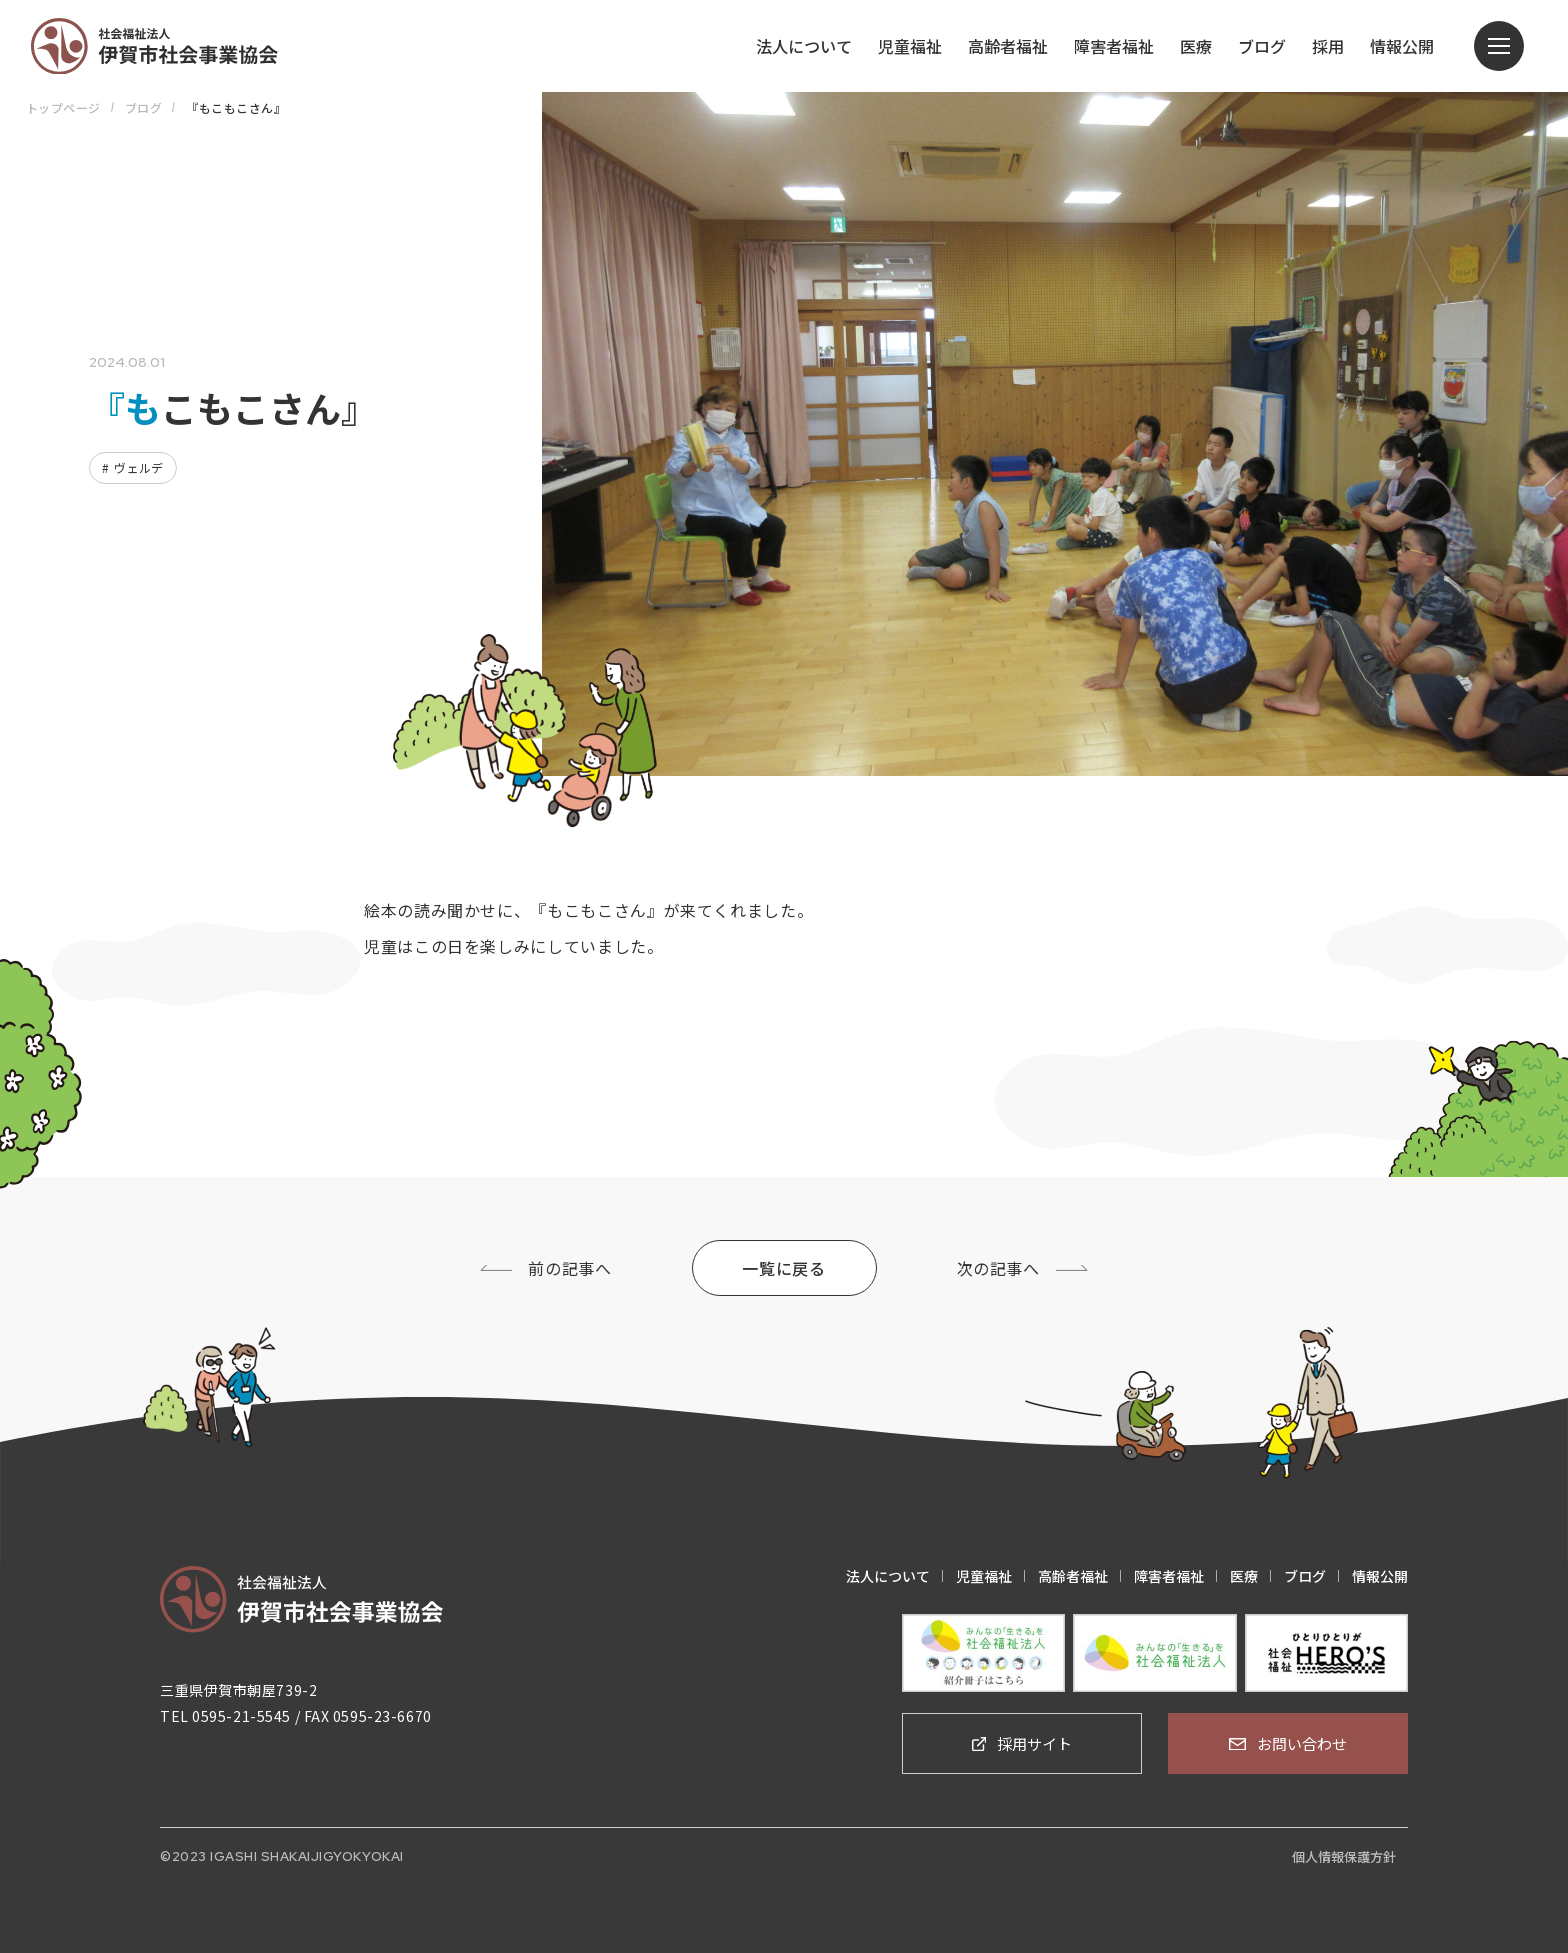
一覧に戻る (783, 1268)
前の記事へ (569, 1268)
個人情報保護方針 (1344, 1856)
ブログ (143, 107)
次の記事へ (998, 1268)
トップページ (63, 107)
